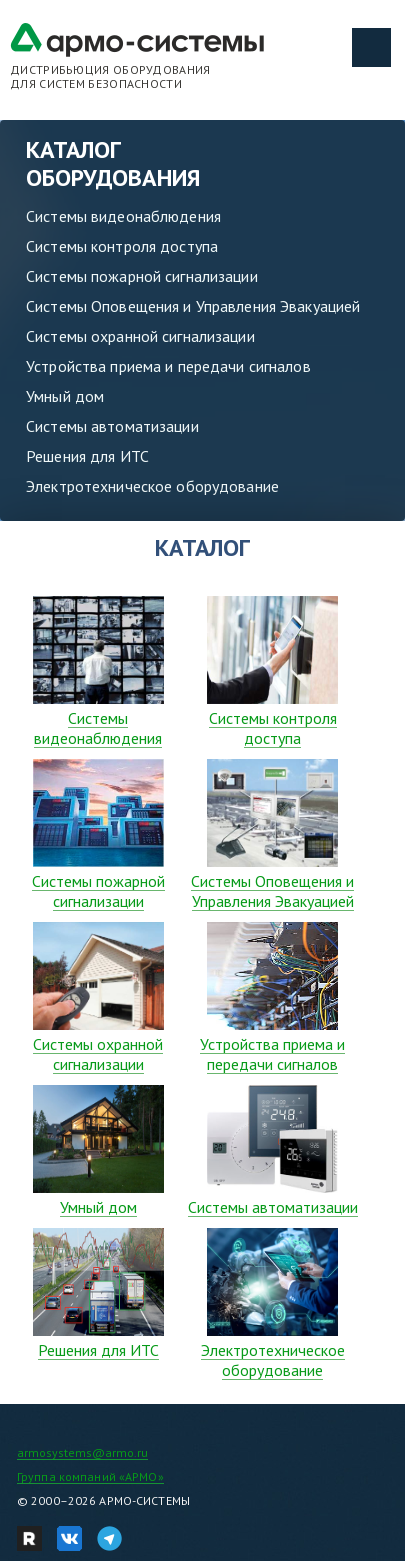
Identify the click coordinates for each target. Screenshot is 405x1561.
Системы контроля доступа (122, 246)
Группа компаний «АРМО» (90, 1476)
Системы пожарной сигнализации (142, 276)
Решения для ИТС (87, 456)
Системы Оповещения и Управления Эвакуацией (193, 306)
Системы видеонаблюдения (123, 216)
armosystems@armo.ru (82, 1452)
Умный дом (65, 396)
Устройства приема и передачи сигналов (168, 366)
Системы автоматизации (112, 426)
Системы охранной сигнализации (140, 336)
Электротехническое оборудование (152, 486)
